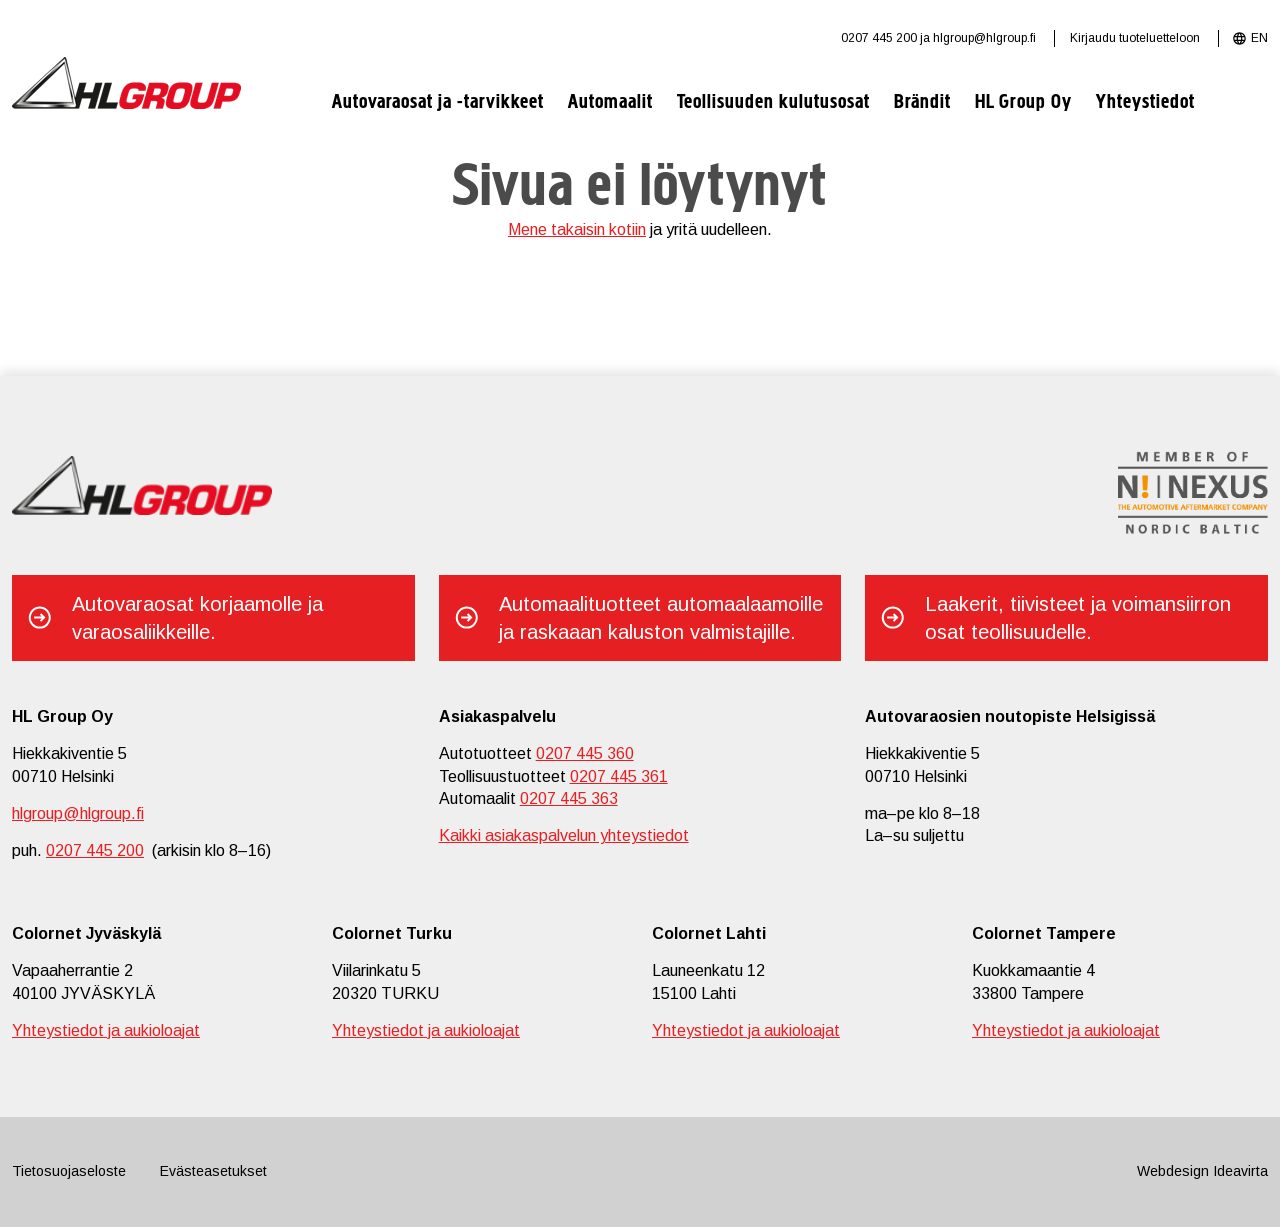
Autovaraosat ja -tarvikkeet (438, 103)
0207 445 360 (585, 753)
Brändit (922, 103)
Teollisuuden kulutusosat (773, 103)
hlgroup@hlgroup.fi (984, 38)
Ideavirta (1240, 1171)
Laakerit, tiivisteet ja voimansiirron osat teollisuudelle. (1078, 618)
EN (1259, 38)
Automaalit (610, 103)
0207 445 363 (569, 798)
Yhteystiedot (1145, 103)
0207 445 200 (879, 38)
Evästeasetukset (213, 1171)
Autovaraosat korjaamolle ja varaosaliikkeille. (197, 618)
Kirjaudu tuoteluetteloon (1135, 38)
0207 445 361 (619, 776)
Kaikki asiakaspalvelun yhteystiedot (564, 835)
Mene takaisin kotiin (577, 229)
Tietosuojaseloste (69, 1171)
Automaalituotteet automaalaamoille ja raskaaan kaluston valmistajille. (661, 618)
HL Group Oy (1023, 103)
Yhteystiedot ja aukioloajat (106, 1030)
